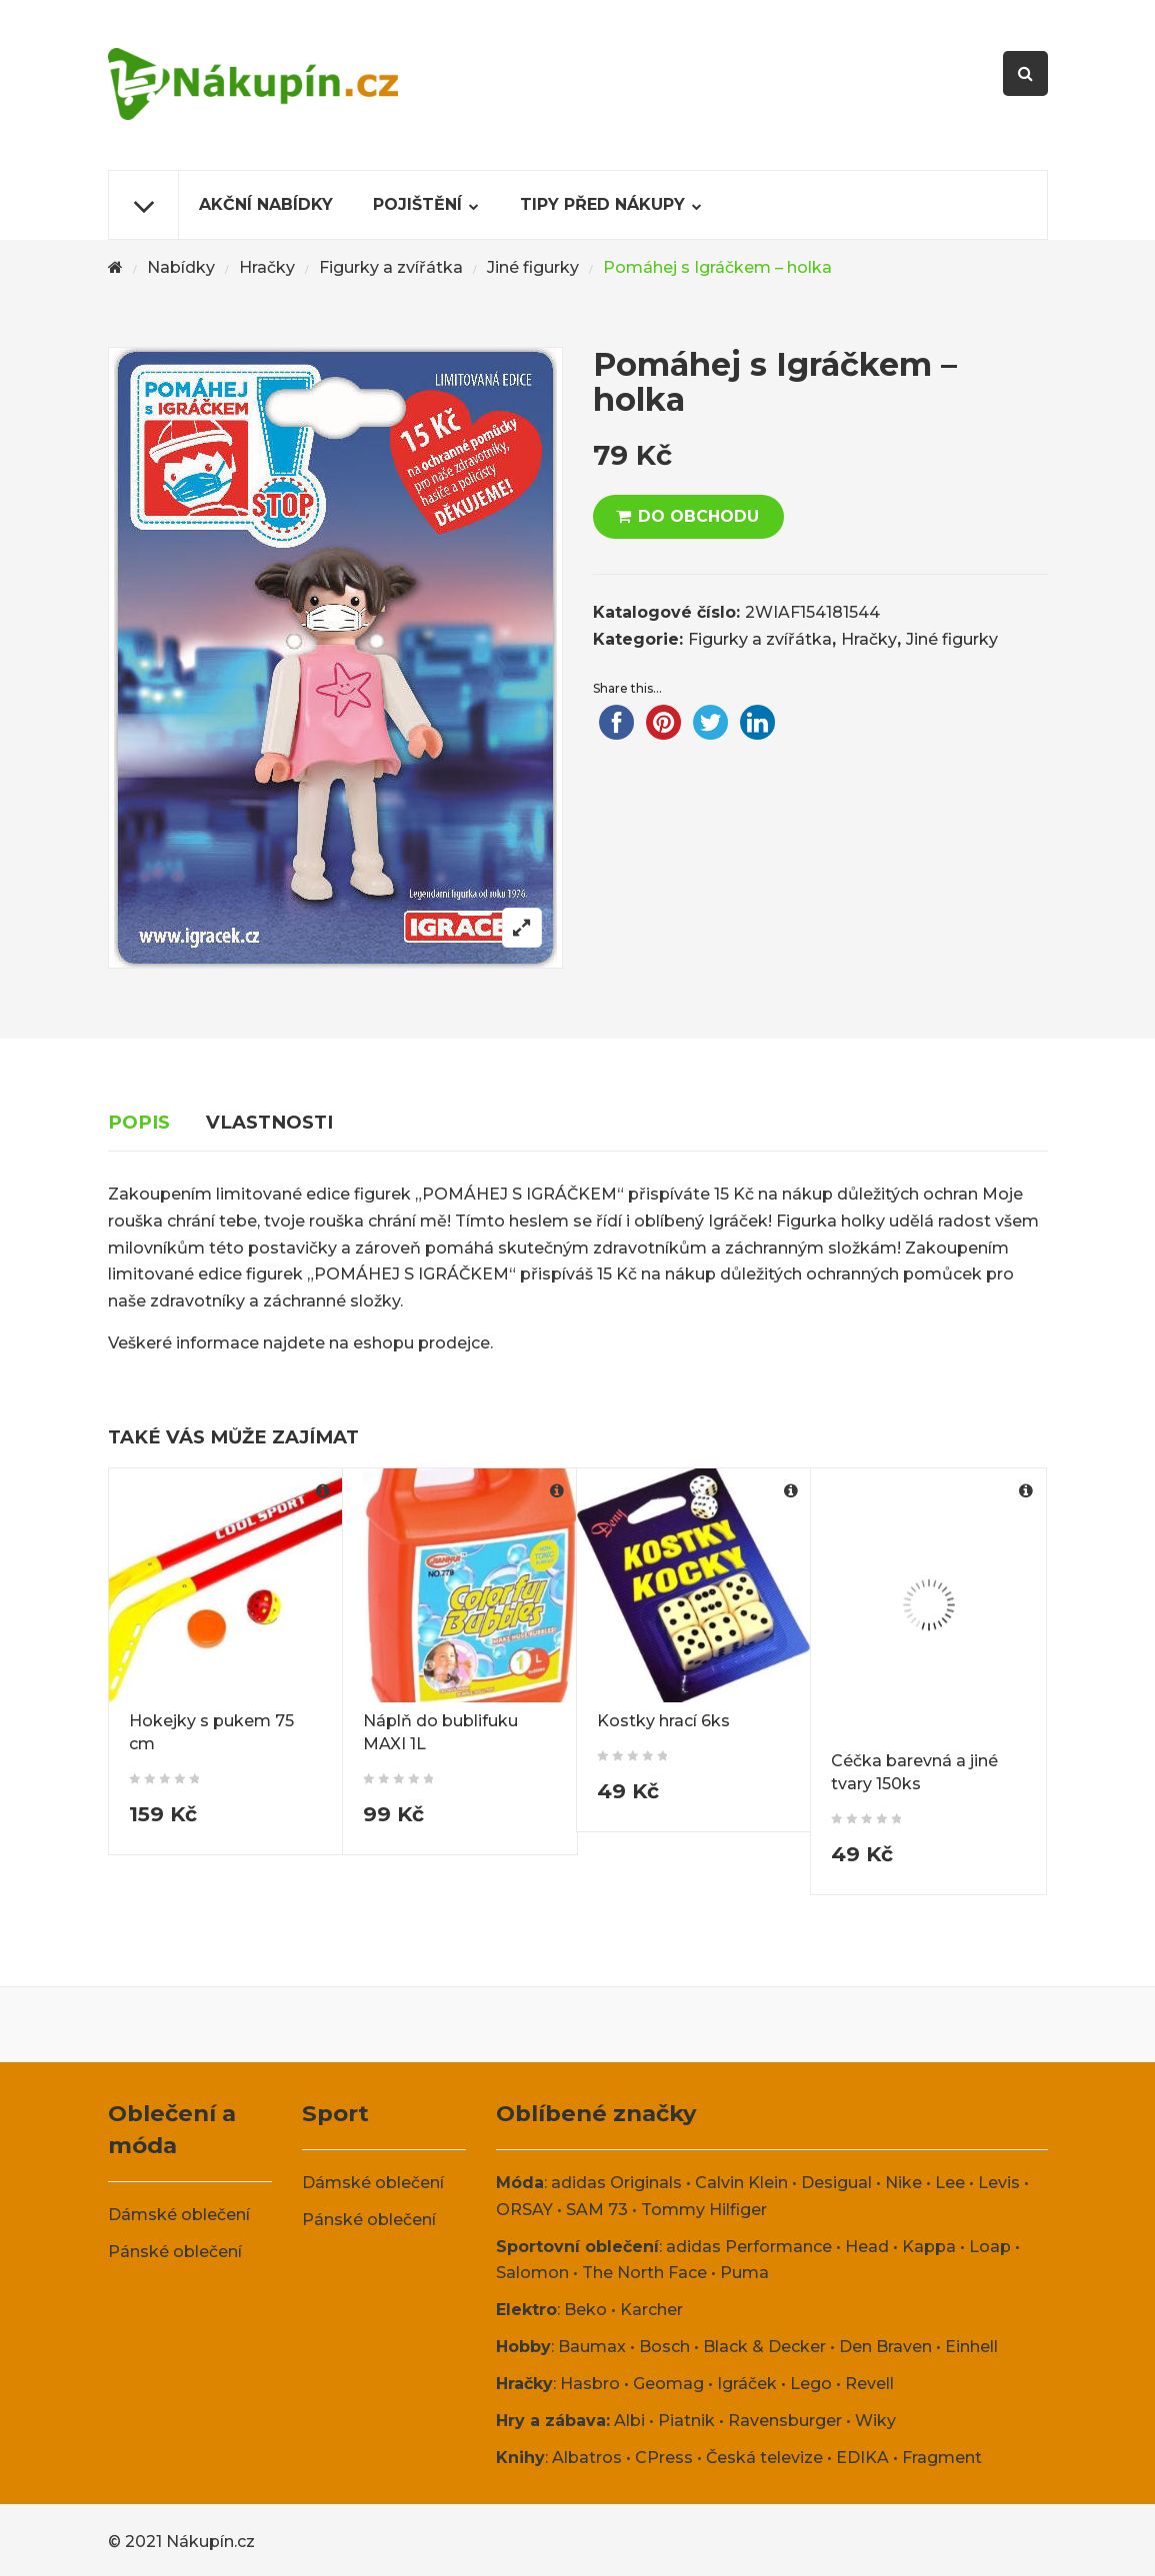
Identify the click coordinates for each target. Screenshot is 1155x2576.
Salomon (532, 2272)
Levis (999, 2182)
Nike (903, 2182)
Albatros (587, 2457)
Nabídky (181, 267)
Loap (990, 2246)
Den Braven (885, 2346)
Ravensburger (785, 2420)
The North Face (644, 2272)
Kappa (929, 2246)
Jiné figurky (533, 267)
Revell (869, 2383)
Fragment (942, 2457)
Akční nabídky (266, 204)
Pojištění (417, 204)
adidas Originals (616, 2182)
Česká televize (764, 2457)
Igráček (747, 2383)
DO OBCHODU (698, 516)
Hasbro (590, 2383)
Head (867, 2246)
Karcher (651, 2309)
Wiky (875, 2420)
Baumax (592, 2346)
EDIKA (862, 2457)
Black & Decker (764, 2346)
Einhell (971, 2346)
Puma (744, 2272)
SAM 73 (597, 2209)
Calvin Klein (741, 2182)
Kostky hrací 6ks (663, 1720)
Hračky (267, 267)
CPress (664, 2457)
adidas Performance (749, 2246)
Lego (811, 2383)
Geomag (668, 2383)
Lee (950, 2182)
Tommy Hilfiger (704, 2209)
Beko (585, 2309)
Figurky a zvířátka (391, 267)
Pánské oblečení (175, 2251)
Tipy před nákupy (602, 204)
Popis (139, 1122)
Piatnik (686, 2420)
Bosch (664, 2346)
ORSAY (524, 2209)
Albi (629, 2420)
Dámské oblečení (179, 2214)
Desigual (836, 2182)
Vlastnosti (269, 1122)
